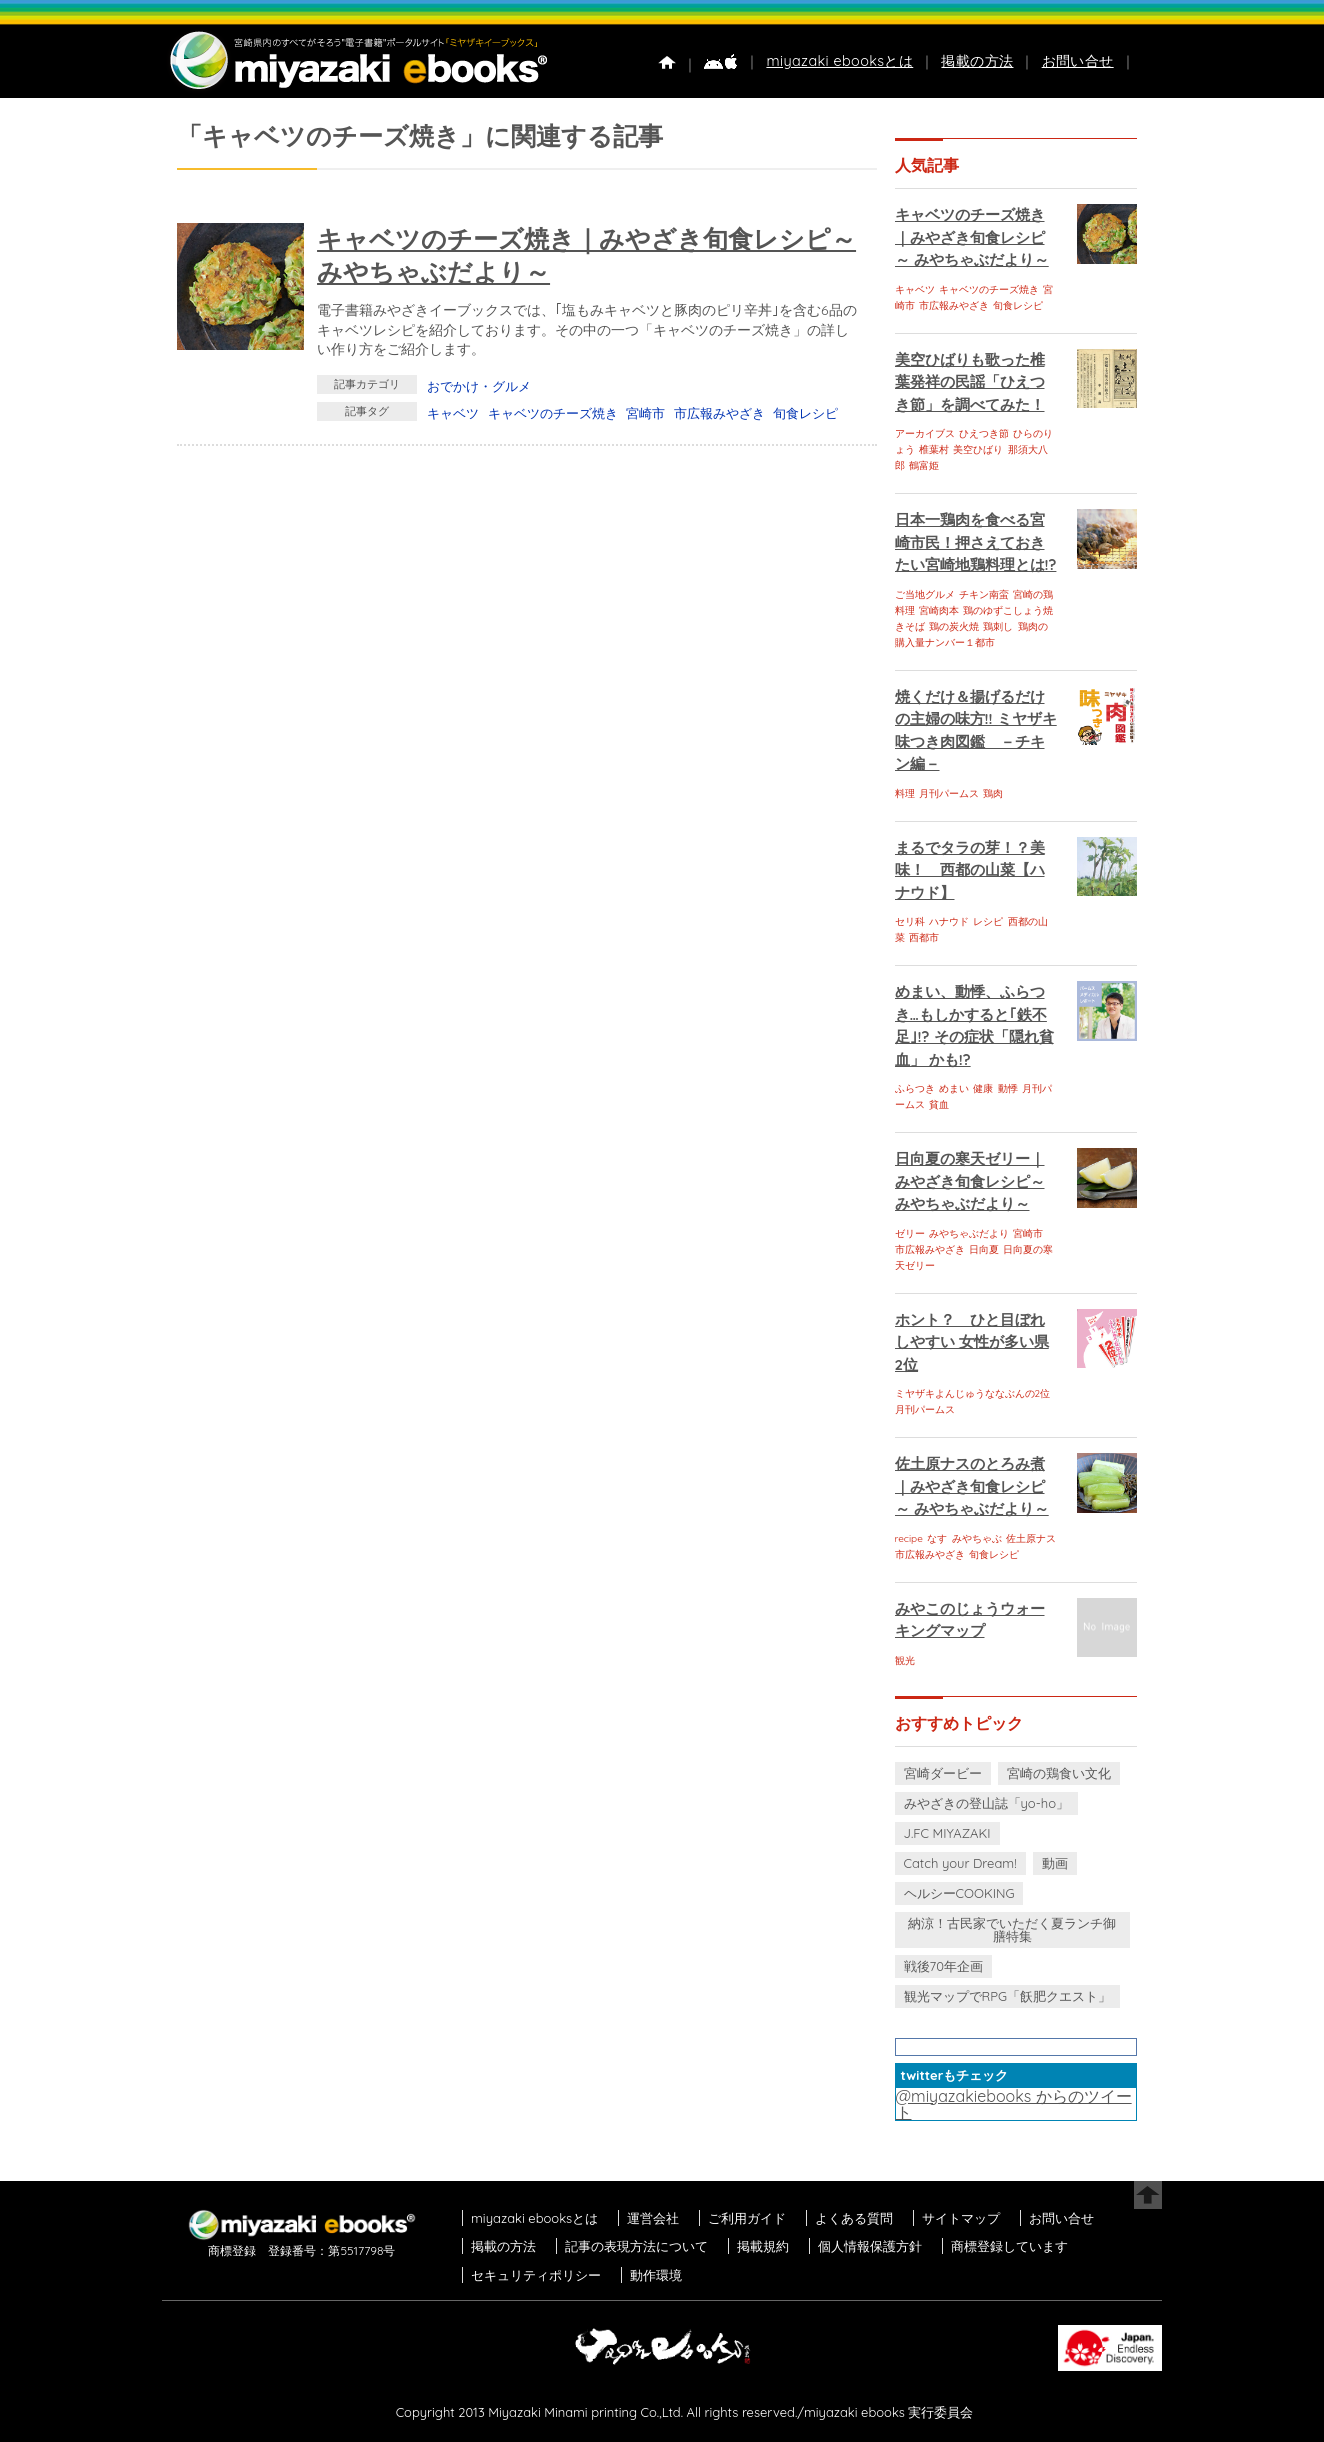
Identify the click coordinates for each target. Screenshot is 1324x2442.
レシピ (988, 921)
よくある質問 (854, 2218)
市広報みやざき (719, 413)
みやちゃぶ (977, 1538)
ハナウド (949, 921)
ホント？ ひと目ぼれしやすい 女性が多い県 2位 (972, 1342)
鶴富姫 (924, 465)
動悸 (1008, 1088)
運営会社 (653, 2218)
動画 (1055, 1863)
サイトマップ (961, 2218)
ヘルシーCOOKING (959, 1893)
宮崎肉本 (939, 610)
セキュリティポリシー (536, 2275)
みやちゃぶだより (969, 1233)
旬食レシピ (805, 413)
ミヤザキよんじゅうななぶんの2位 (973, 1393)
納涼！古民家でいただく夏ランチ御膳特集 (1012, 1929)
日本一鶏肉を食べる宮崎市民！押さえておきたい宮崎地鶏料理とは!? (976, 542)
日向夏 (984, 1249)
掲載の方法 (977, 61)
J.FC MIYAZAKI (947, 1833)
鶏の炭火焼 (954, 626)
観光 (905, 1660)
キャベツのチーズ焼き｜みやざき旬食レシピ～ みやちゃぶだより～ (972, 237)
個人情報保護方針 (870, 2246)
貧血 (939, 1104)
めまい (954, 1088)
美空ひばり (978, 449)
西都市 (924, 937)
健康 (983, 1088)
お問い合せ (1078, 61)
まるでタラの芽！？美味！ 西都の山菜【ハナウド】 (970, 870)
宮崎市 (645, 413)
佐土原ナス (1031, 1538)
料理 (905, 793)
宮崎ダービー (943, 1773)
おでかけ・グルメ (479, 386)
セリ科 (910, 921)
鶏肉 (993, 793)
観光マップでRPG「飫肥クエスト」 (1008, 1996)
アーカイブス (925, 433)
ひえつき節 (984, 433)
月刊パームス (949, 793)
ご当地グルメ (925, 594)
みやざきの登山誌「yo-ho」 (986, 1803)
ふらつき (915, 1088)
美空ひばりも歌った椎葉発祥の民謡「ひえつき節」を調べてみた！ (970, 382)
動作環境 (656, 2275)
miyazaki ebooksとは (839, 61)
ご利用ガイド (747, 2218)
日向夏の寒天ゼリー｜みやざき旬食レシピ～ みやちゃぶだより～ (970, 1181)
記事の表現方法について (636, 2246)
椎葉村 (934, 449)
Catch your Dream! (960, 1863)
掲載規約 (763, 2246)
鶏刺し (998, 626)
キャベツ (453, 413)
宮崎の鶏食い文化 (1059, 1773)
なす (937, 1538)
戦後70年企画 (943, 1966)
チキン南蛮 (984, 594)
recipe (909, 1538)
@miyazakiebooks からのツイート (1014, 2104)
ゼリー (910, 1233)
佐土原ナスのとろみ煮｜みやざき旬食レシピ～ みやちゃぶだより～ (972, 1486)
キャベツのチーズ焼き (553, 413)
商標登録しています (1009, 2246)
